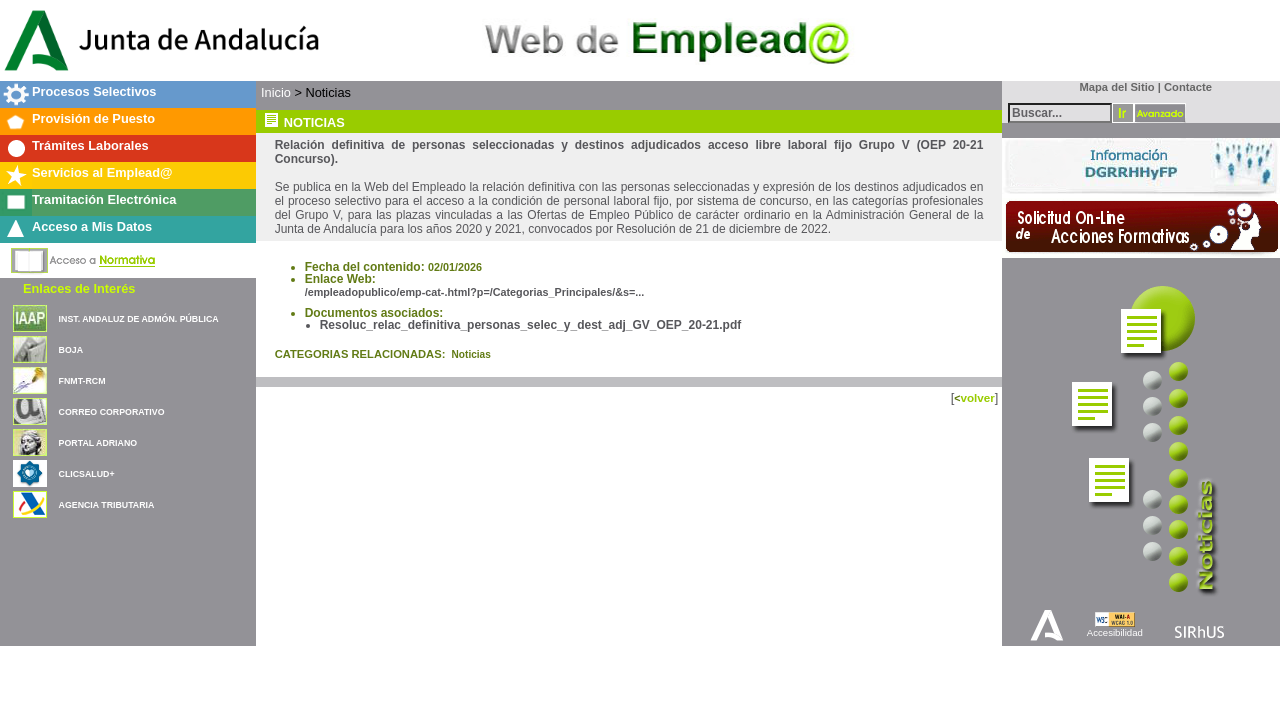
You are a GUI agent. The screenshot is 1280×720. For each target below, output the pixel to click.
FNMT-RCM (82, 381)
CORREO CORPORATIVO (112, 412)
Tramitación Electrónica (104, 199)
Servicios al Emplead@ (102, 172)
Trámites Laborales (90, 145)
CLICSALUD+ (87, 474)
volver (977, 397)
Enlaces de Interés (79, 288)
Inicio (276, 92)
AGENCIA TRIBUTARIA (107, 505)
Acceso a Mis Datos (92, 226)
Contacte (1188, 87)
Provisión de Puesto (93, 118)
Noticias (471, 354)
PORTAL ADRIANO (98, 443)
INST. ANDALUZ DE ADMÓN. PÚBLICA (139, 319)
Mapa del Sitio (1112, 87)
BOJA (71, 350)
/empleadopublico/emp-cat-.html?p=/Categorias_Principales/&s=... (475, 292)
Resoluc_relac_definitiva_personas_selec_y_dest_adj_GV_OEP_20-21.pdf (531, 325)
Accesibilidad (1115, 632)
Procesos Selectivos (94, 91)
